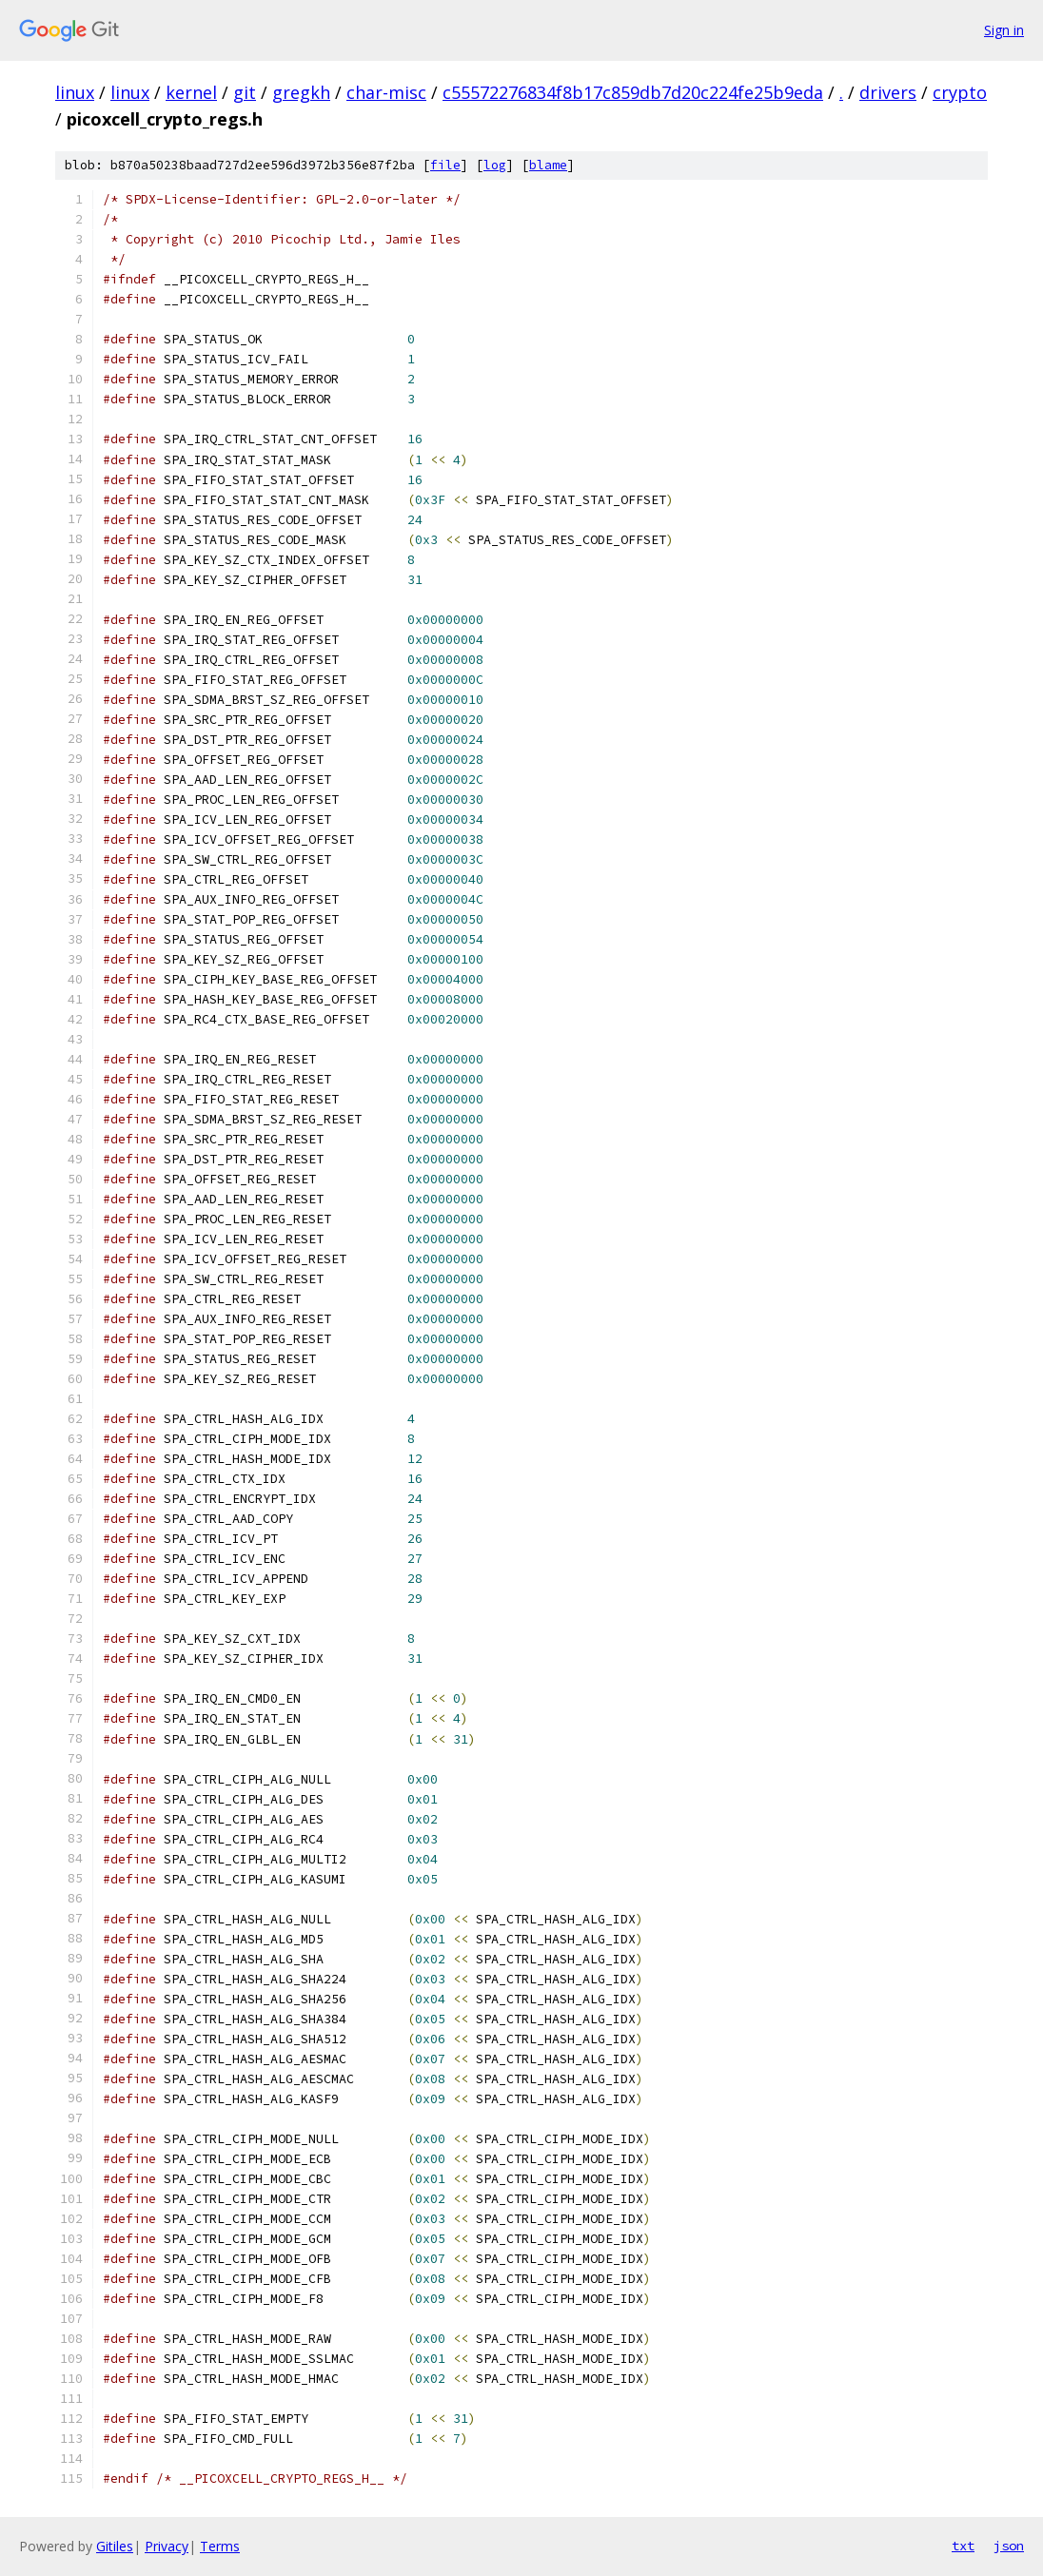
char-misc (386, 92)
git (244, 92)
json (1009, 2545)
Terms (220, 2546)
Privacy (166, 2546)
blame (548, 165)
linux (74, 92)
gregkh (301, 92)
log (494, 165)
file (445, 165)
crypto (960, 92)
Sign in (1004, 30)
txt (963, 2545)
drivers (887, 92)
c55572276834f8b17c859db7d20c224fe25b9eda (633, 92)
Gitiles (114, 2546)
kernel (191, 92)
